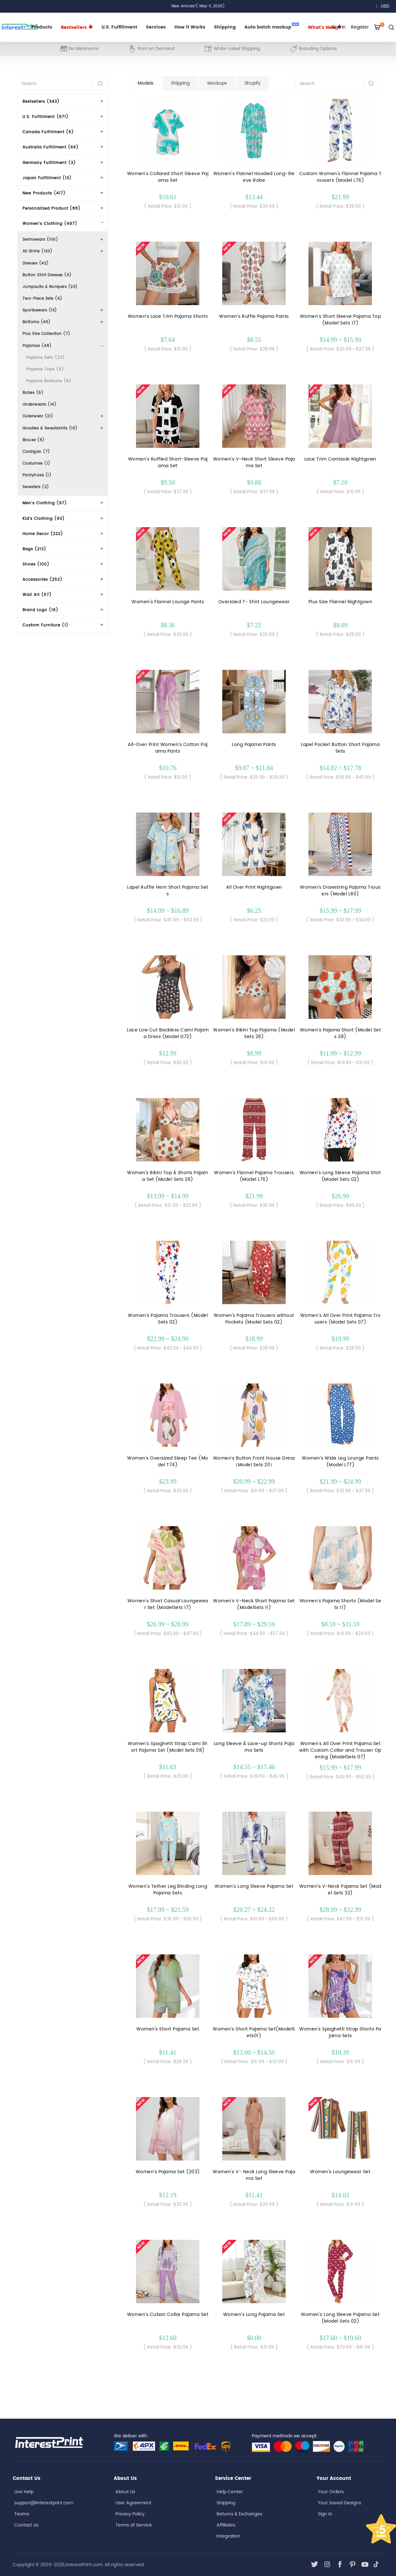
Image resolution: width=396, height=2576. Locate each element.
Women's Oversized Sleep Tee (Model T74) (167, 1461)
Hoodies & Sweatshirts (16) (50, 428)
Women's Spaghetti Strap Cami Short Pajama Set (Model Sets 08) (168, 1747)
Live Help (24, 2491)
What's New (325, 27)
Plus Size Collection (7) (46, 334)
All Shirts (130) (38, 251)
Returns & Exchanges (239, 2514)
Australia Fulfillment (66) (51, 147)
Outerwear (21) (38, 416)
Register (360, 27)
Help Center (230, 2491)
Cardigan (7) (36, 452)
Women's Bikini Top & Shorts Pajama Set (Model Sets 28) (167, 1176)
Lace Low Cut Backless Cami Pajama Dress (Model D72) (168, 1033)
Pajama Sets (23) (45, 358)
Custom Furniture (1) (45, 625)
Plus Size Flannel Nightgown (340, 601)
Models (145, 83)
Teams (21, 2514)
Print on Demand (151, 48)
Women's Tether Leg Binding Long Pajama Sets (167, 1890)
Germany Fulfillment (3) (49, 163)
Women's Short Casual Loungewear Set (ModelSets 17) (167, 1604)
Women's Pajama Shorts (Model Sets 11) (340, 1604)
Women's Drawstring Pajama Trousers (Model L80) (340, 891)
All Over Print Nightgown (254, 887)
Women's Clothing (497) (50, 224)
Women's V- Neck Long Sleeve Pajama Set (254, 2175)
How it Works (189, 27)
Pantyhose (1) (37, 475)
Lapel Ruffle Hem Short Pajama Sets (167, 891)
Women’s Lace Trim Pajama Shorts (168, 316)
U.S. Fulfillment (119, 27)
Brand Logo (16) (40, 610)
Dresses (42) (36, 263)
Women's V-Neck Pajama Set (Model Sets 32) (340, 1890)
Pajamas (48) (37, 346)
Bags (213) (34, 549)
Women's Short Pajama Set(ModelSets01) (254, 2032)
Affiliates (226, 2525)
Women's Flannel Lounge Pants (168, 601)
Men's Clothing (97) (45, 503)
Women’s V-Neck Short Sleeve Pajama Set (254, 462)
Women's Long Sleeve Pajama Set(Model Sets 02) (340, 2318)
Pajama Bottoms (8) (49, 381)
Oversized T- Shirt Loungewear (254, 601)
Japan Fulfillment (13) (47, 178)
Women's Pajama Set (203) (168, 2171)
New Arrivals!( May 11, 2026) (198, 6)
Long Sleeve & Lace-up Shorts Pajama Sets (254, 1747)
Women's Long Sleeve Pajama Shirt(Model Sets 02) (340, 1176)
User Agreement (133, 2503)
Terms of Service (133, 2525)
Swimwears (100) (40, 240)
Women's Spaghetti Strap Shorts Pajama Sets (340, 2032)
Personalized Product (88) (52, 209)
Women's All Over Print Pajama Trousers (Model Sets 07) (340, 1319)
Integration (228, 2536)
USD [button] (387, 6)
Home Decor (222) (43, 534)
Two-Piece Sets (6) (42, 299)
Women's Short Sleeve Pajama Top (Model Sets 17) (340, 320)
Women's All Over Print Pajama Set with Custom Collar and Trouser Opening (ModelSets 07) (340, 1750)
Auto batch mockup (271, 27)
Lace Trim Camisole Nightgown (340, 459)
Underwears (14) (40, 405)
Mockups (217, 83)
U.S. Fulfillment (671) (45, 117)
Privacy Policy (130, 2514)
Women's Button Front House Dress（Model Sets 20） (254, 1461)
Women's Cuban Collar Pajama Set (168, 2314)
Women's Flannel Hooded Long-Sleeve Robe (254, 177)
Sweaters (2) (36, 487)
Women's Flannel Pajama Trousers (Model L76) (254, 1176)
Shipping (225, 27)
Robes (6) (33, 393)
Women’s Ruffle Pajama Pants (254, 316)
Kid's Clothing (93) (44, 519)
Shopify (252, 83)
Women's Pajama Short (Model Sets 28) (340, 1033)
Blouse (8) (34, 440)
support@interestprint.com (43, 2503)
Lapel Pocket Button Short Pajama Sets (340, 748)
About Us (125, 2491)
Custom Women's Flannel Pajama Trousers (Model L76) (340, 177)
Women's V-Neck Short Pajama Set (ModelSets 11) (254, 1604)
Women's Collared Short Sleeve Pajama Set (168, 177)
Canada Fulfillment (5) (48, 132)
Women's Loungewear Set (340, 2171)
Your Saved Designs (339, 2503)
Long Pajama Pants (254, 744)
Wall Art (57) (37, 595)
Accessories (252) (42, 580)
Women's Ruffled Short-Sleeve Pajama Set (168, 462)
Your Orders (331, 2491)
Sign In (325, 2514)
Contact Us (26, 2525)
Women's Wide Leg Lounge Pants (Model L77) (340, 1461)
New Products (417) (44, 193)
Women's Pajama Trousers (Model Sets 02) (168, 1319)
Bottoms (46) (37, 322)
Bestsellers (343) (41, 102)
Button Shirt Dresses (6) (47, 275)
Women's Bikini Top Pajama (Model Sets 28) (254, 1033)
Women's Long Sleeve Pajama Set (254, 1886)
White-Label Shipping (232, 48)
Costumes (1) (36, 464)
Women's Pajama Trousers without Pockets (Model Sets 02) (254, 1319)
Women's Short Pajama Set (167, 2029)
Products (41, 27)
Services (156, 27)
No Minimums (79, 48)
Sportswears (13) (40, 310)
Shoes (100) (36, 564)
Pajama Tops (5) (45, 369)
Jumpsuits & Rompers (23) (50, 287)
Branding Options (313, 48)
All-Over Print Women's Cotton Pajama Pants (168, 748)
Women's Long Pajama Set (254, 2314)
